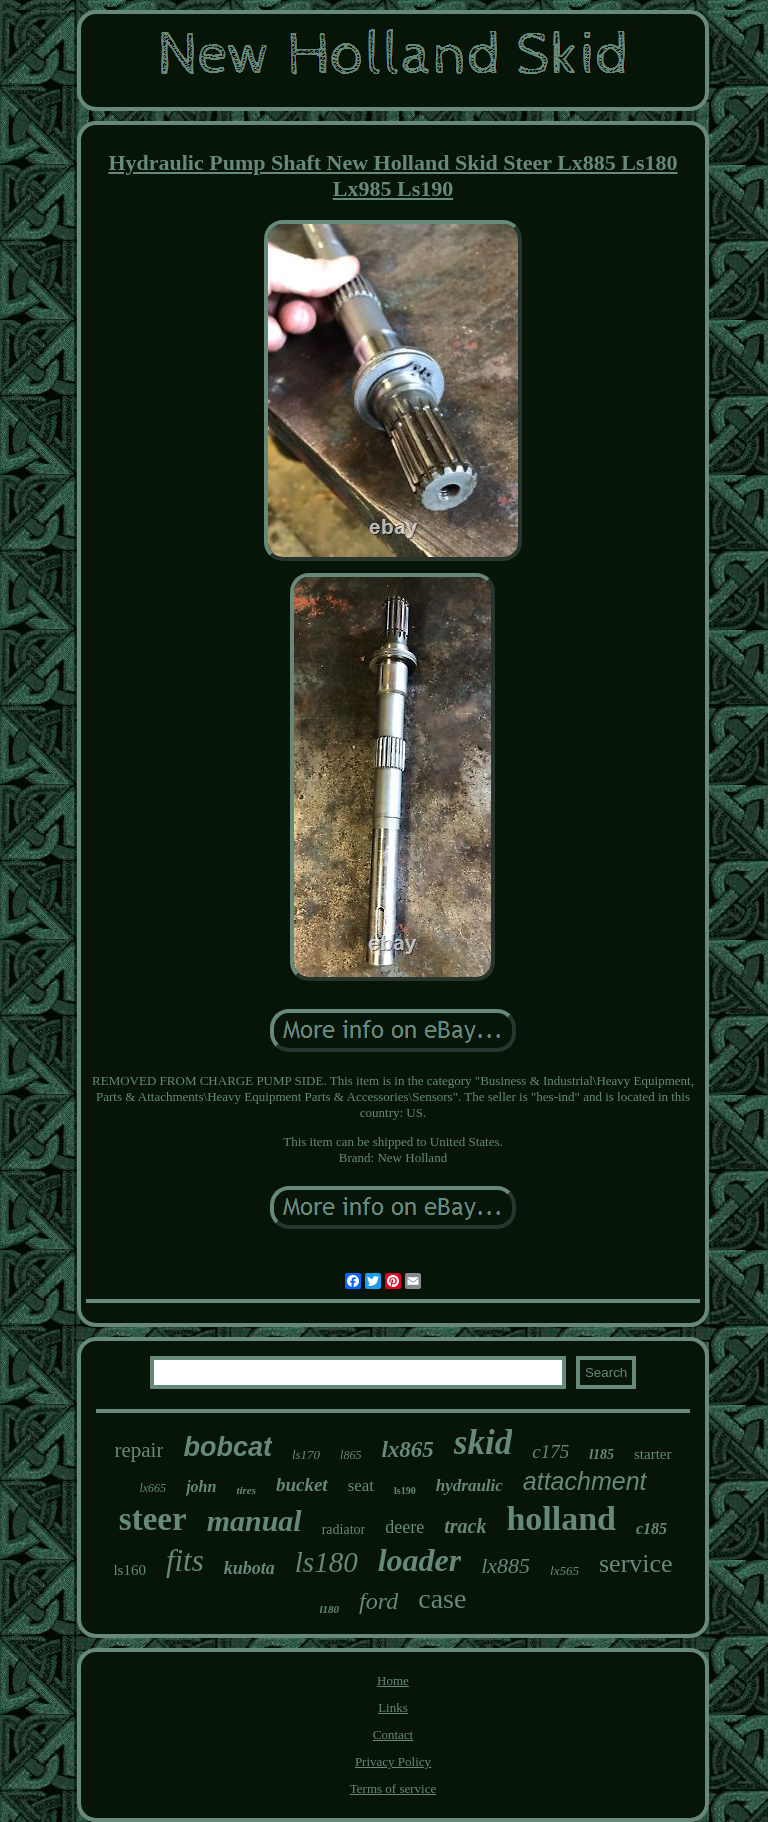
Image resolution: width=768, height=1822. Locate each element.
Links (393, 1707)
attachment (585, 1481)
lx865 (407, 1449)
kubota (249, 1568)
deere (404, 1527)
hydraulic (469, 1485)
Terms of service (393, 1788)
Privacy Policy (393, 1761)
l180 (330, 1609)
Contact (393, 1734)
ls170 (306, 1454)
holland (561, 1518)
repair (138, 1450)
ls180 (326, 1562)
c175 (550, 1451)
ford (378, 1601)
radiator (344, 1529)
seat (361, 1485)
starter (652, 1454)
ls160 (129, 1570)
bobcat (227, 1447)
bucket (302, 1484)
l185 (601, 1454)
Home (393, 1680)
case (442, 1598)
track (465, 1526)
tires (246, 1490)
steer (153, 1519)
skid (483, 1442)
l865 (350, 1455)
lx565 (564, 1570)
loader (420, 1560)
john (201, 1486)
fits (185, 1560)
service (636, 1563)
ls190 (405, 1490)
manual (254, 1520)
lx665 (152, 1488)
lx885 (505, 1565)
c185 (651, 1528)
